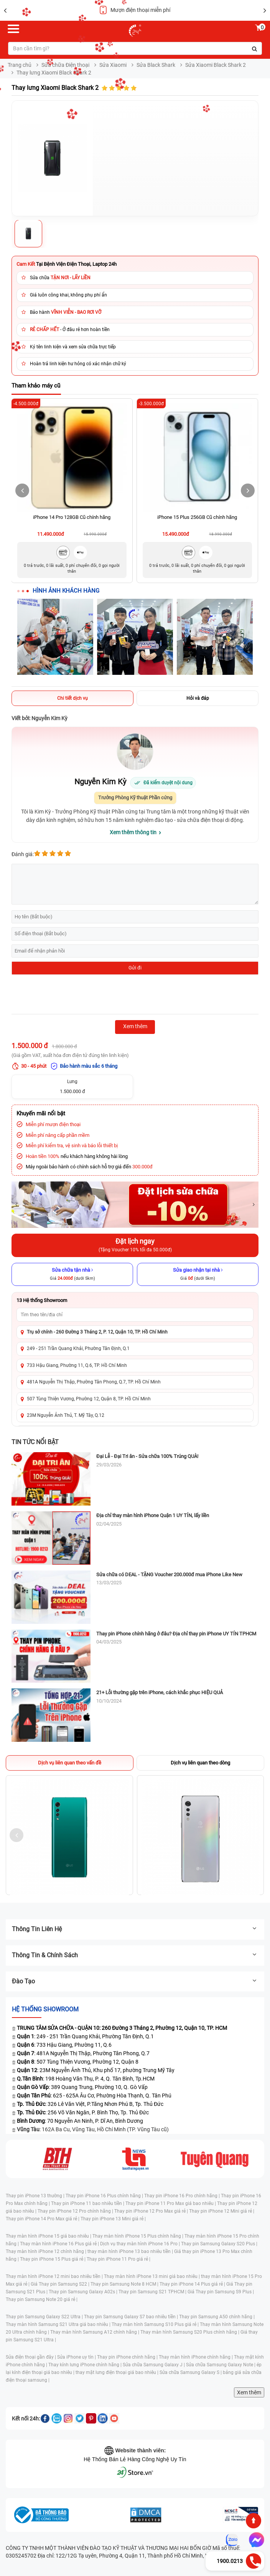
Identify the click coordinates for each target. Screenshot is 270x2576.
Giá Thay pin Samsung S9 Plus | (221, 2291)
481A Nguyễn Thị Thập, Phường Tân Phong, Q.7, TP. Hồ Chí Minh (94, 1382)
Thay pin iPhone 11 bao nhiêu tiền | (88, 2203)
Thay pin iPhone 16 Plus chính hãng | (105, 2195)
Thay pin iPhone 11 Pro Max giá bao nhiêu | (171, 2203)
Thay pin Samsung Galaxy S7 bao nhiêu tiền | (131, 2316)
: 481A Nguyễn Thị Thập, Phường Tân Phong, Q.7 (83, 2053)
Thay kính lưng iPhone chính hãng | (85, 2364)
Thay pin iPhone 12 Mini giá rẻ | (221, 2211)
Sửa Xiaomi (113, 65)
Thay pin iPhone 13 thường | (36, 2195)
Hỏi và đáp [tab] (197, 698)
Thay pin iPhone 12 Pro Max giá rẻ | (151, 2211)
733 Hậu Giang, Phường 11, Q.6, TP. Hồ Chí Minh (77, 1365)
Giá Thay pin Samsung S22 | (61, 2284)
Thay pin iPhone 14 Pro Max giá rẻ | (43, 2218)
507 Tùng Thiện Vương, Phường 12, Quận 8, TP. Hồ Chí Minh (89, 1398)
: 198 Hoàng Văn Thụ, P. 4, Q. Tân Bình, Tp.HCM (86, 2079)
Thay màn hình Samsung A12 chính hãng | (95, 2332)
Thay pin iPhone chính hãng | (128, 2357)
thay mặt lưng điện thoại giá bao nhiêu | (118, 2372)
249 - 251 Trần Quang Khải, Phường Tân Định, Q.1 (78, 1348)
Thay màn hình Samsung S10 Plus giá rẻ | (156, 2324)
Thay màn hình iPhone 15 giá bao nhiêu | (49, 2236)
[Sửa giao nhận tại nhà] (197, 1274)
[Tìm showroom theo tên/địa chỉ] (135, 1315)
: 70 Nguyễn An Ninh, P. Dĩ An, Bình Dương (80, 2121)
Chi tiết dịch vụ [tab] (72, 698)
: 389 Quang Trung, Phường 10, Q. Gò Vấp (82, 2087)
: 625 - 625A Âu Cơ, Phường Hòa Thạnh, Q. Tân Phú (94, 2095)
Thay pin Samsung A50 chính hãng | (217, 2316)
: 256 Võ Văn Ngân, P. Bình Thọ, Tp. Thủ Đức (83, 2112)
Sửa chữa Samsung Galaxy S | (191, 2372)
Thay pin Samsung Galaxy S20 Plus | (219, 2243)
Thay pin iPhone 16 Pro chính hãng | (182, 2195)
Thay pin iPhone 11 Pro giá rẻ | (118, 2259)
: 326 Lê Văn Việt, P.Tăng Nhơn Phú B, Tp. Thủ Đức (90, 2104)
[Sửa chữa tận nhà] (72, 1274)
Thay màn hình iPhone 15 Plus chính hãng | (138, 2236)
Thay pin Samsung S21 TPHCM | (153, 2291)
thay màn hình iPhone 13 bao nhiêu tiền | (130, 2251)
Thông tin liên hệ (135, 1929)
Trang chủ (19, 65)
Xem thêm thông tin (133, 832)
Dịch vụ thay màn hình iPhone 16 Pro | (140, 2243)
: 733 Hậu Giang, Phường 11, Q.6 (64, 2045)
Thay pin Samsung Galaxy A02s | (84, 2291)
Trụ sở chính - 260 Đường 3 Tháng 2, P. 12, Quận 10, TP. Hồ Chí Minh (97, 1332)
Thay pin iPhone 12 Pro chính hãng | (76, 2211)
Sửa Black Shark (156, 65)
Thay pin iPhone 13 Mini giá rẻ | (113, 2218)
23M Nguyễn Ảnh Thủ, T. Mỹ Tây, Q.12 (65, 1415)
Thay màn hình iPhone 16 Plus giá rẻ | (60, 2243)
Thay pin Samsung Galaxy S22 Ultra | (45, 2316)
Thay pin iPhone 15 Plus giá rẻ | (53, 2259)
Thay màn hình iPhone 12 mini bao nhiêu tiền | (55, 2276)
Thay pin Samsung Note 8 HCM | (125, 2284)
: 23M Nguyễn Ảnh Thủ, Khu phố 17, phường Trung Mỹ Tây (96, 2070)
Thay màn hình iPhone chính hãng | (196, 2357)
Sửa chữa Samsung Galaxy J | (154, 2364)
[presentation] (70, 996)
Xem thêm (249, 2392)
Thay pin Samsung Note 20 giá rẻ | (41, 2299)
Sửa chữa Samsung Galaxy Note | (221, 2364)
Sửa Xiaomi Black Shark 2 (215, 65)
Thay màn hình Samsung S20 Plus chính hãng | (190, 2332)
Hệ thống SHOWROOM (45, 2009)
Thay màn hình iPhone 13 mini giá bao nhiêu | (152, 2276)
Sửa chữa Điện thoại (65, 65)
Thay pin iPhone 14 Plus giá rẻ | (193, 2284)
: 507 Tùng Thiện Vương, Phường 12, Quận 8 (77, 2062)
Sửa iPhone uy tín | (77, 2357)
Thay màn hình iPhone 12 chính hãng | (46, 2251)
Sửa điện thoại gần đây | (31, 2357)
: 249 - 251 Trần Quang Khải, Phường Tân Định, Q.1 (85, 2036)
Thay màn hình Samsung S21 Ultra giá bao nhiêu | (59, 2324)
